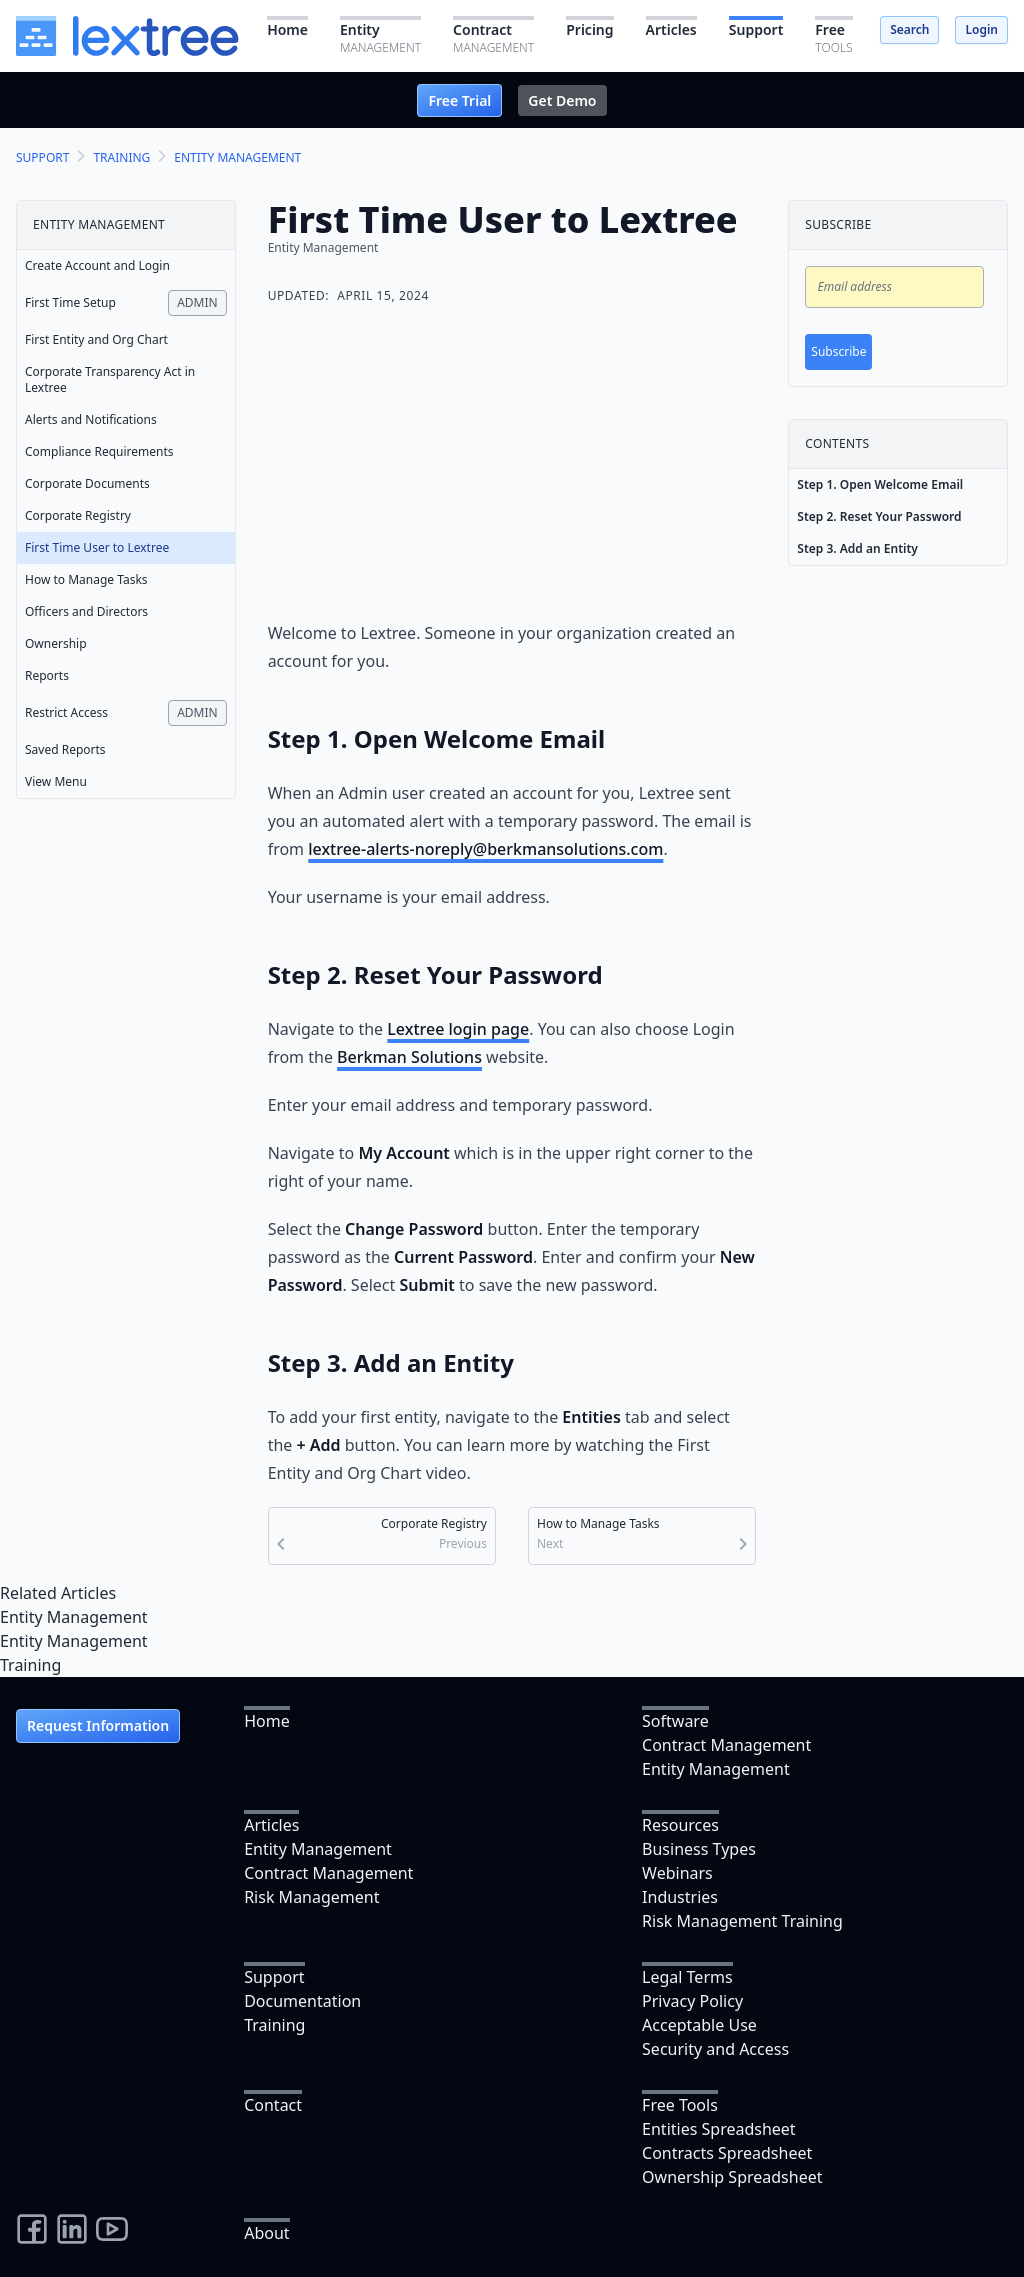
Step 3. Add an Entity (857, 548)
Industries (680, 1897)
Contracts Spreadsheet (727, 2153)
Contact (273, 2105)
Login (981, 29)
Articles (271, 1825)
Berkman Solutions (409, 1057)
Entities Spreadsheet (719, 2129)
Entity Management (74, 1617)
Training (30, 1665)
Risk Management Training (742, 1921)
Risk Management (311, 1897)
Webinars (677, 1873)
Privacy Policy (692, 2001)
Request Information (98, 1725)
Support (274, 1977)
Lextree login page (458, 1029)
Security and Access (715, 2049)
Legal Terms (687, 1977)
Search (909, 29)
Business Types (699, 1849)
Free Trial (459, 100)
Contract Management (726, 1745)
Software (675, 1721)
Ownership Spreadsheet (732, 2177)
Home (267, 1721)
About (266, 2233)
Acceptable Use (699, 2025)
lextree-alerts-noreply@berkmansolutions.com (485, 849)
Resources (680, 1825)
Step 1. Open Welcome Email (880, 484)
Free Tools (680, 2105)
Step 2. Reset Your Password (879, 516)
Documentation (302, 2001)
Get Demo (562, 100)
